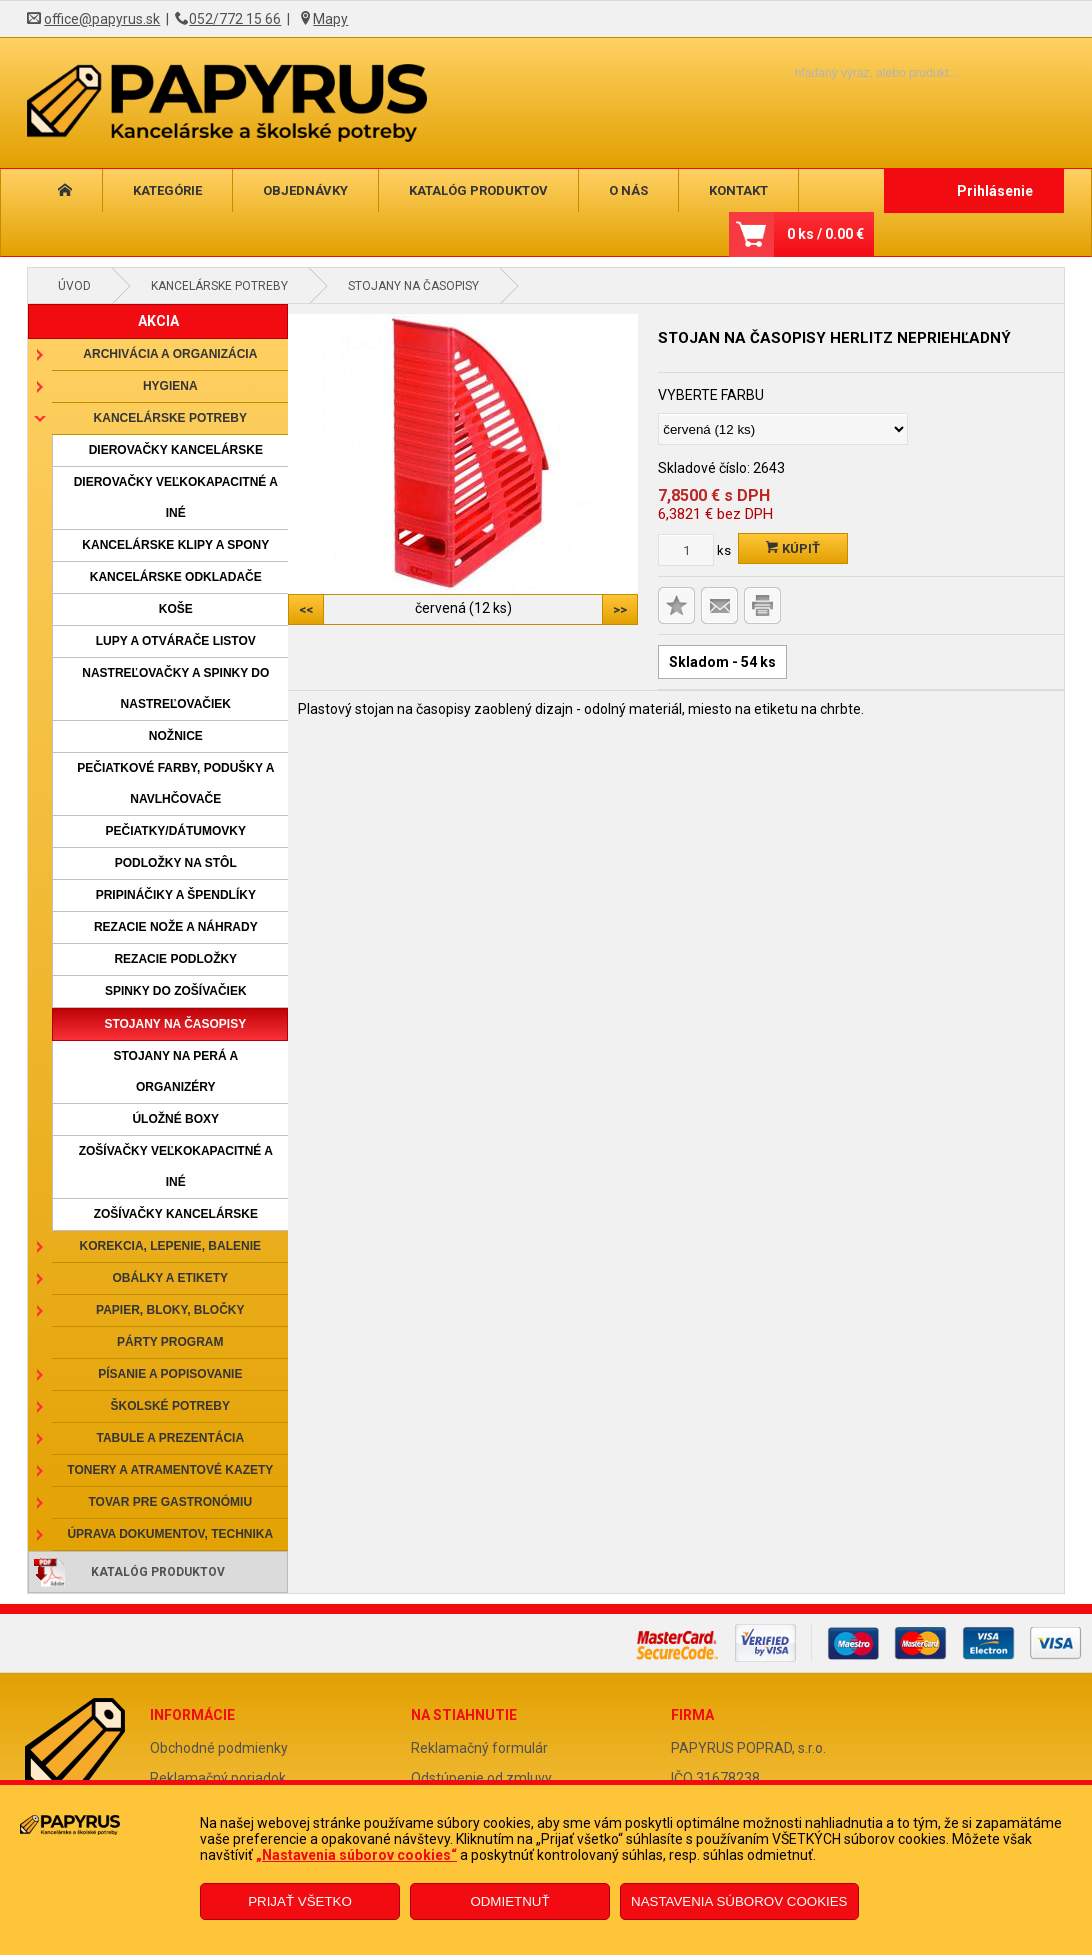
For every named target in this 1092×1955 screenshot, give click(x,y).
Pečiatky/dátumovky (176, 831)
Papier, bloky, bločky (170, 1310)
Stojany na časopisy (413, 286)
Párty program (170, 1342)
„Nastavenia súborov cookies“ (356, 1855)
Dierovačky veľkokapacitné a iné (176, 497)
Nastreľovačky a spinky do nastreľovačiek (175, 688)
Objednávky (305, 190)
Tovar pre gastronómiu (171, 1502)
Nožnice (176, 736)
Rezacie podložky (175, 959)
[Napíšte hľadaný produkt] (842, 72)
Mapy (330, 19)
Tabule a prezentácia (171, 1438)
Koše (176, 609)
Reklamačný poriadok (218, 1778)
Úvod (74, 286)
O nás (628, 190)
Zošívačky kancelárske (176, 1214)
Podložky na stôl (176, 863)
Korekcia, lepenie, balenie (170, 1246)
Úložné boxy (175, 1119)
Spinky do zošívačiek (176, 991)
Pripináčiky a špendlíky (176, 895)
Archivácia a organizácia (170, 354)
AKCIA (158, 321)
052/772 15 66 (235, 19)
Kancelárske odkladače (176, 577)
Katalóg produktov (478, 190)
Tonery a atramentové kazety (170, 1470)
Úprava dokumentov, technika (170, 1534)
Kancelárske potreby (219, 286)
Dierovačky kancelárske (176, 450)
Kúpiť (793, 548)
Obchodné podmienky (219, 1748)
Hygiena (170, 386)
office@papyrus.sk (102, 19)
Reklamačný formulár (479, 1748)
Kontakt (738, 190)
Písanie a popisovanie (170, 1374)
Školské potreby (170, 1406)
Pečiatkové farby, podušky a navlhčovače (175, 783)
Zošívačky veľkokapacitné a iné (176, 1166)
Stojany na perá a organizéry (175, 1071)
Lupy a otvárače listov (176, 641)
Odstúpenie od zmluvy (481, 1778)
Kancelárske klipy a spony (175, 545)
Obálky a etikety (171, 1278)
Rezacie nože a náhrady (176, 927)
